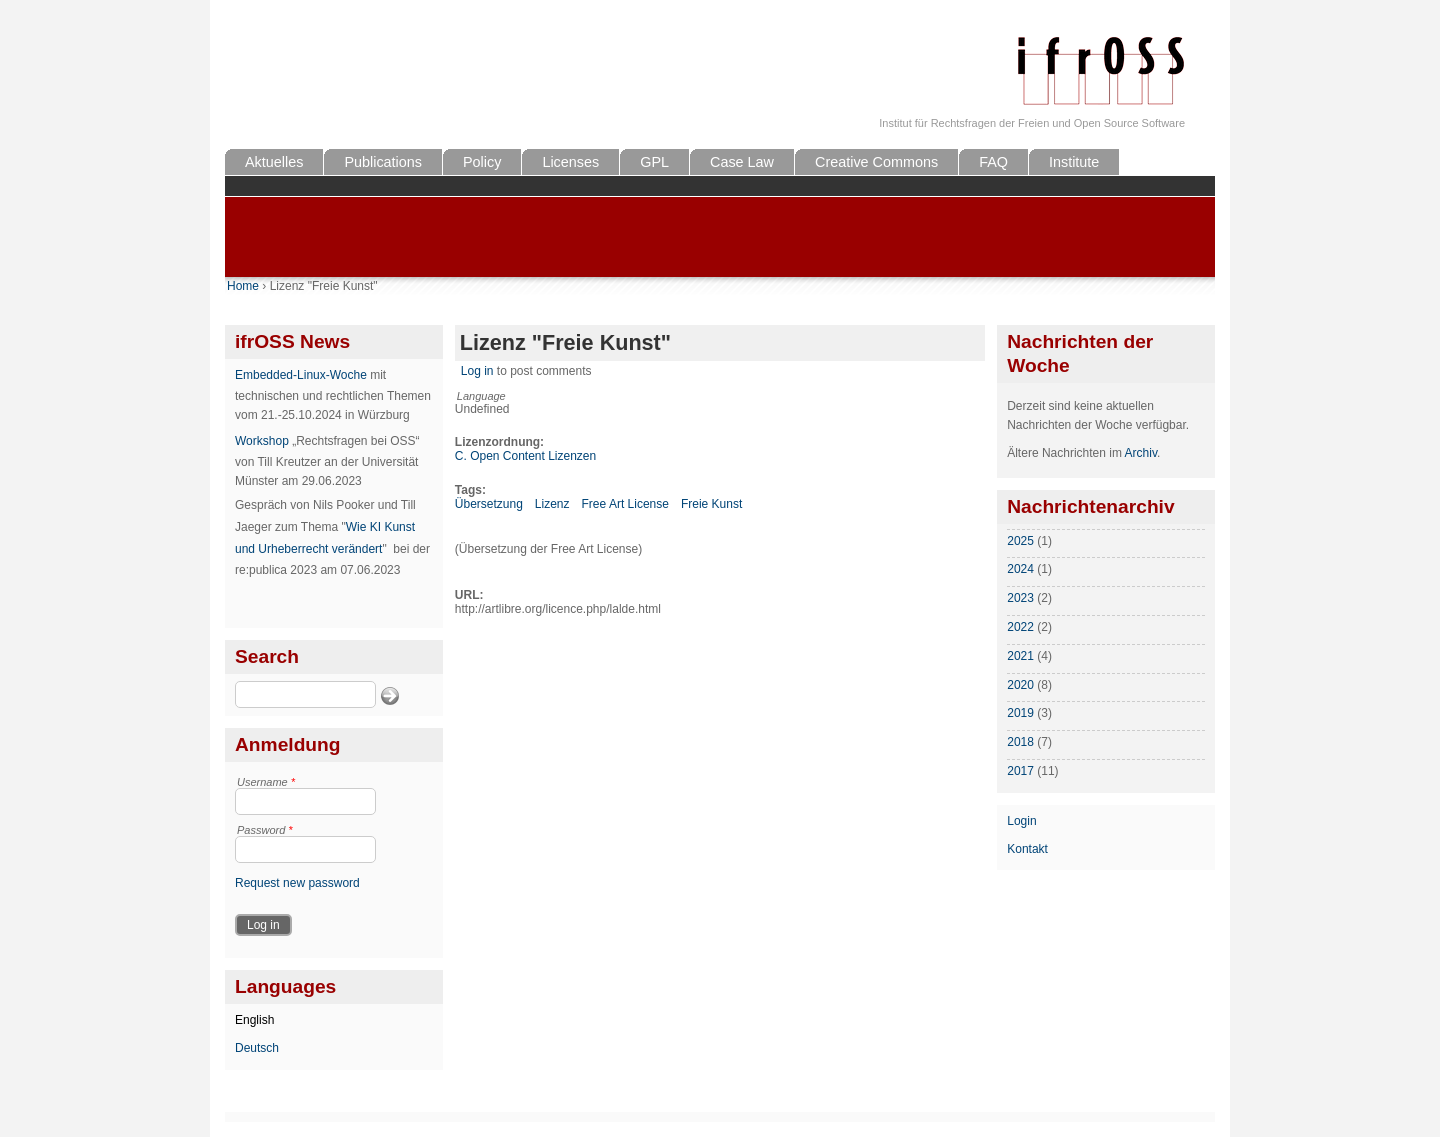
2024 (1020, 569)
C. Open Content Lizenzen (525, 456)
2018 (1020, 742)
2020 (1020, 685)
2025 (1020, 541)
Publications (383, 162)
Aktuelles (274, 162)
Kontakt (1027, 849)
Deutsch (257, 1048)
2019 (1020, 713)
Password (265, 830)
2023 (1020, 598)
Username (266, 782)
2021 (1020, 656)
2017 (1020, 771)
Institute (1074, 162)
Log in (477, 371)
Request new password (297, 883)
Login (1021, 821)
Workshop (262, 441)
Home (243, 286)
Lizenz (552, 504)
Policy (482, 162)
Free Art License (625, 504)
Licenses (570, 162)
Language (481, 396)
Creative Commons (876, 162)
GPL (654, 162)
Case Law (742, 162)
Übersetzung (489, 504)
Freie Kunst (711, 504)
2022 (1020, 627)
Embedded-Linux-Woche (301, 375)
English (254, 1020)
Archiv (1141, 453)
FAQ (993, 162)
